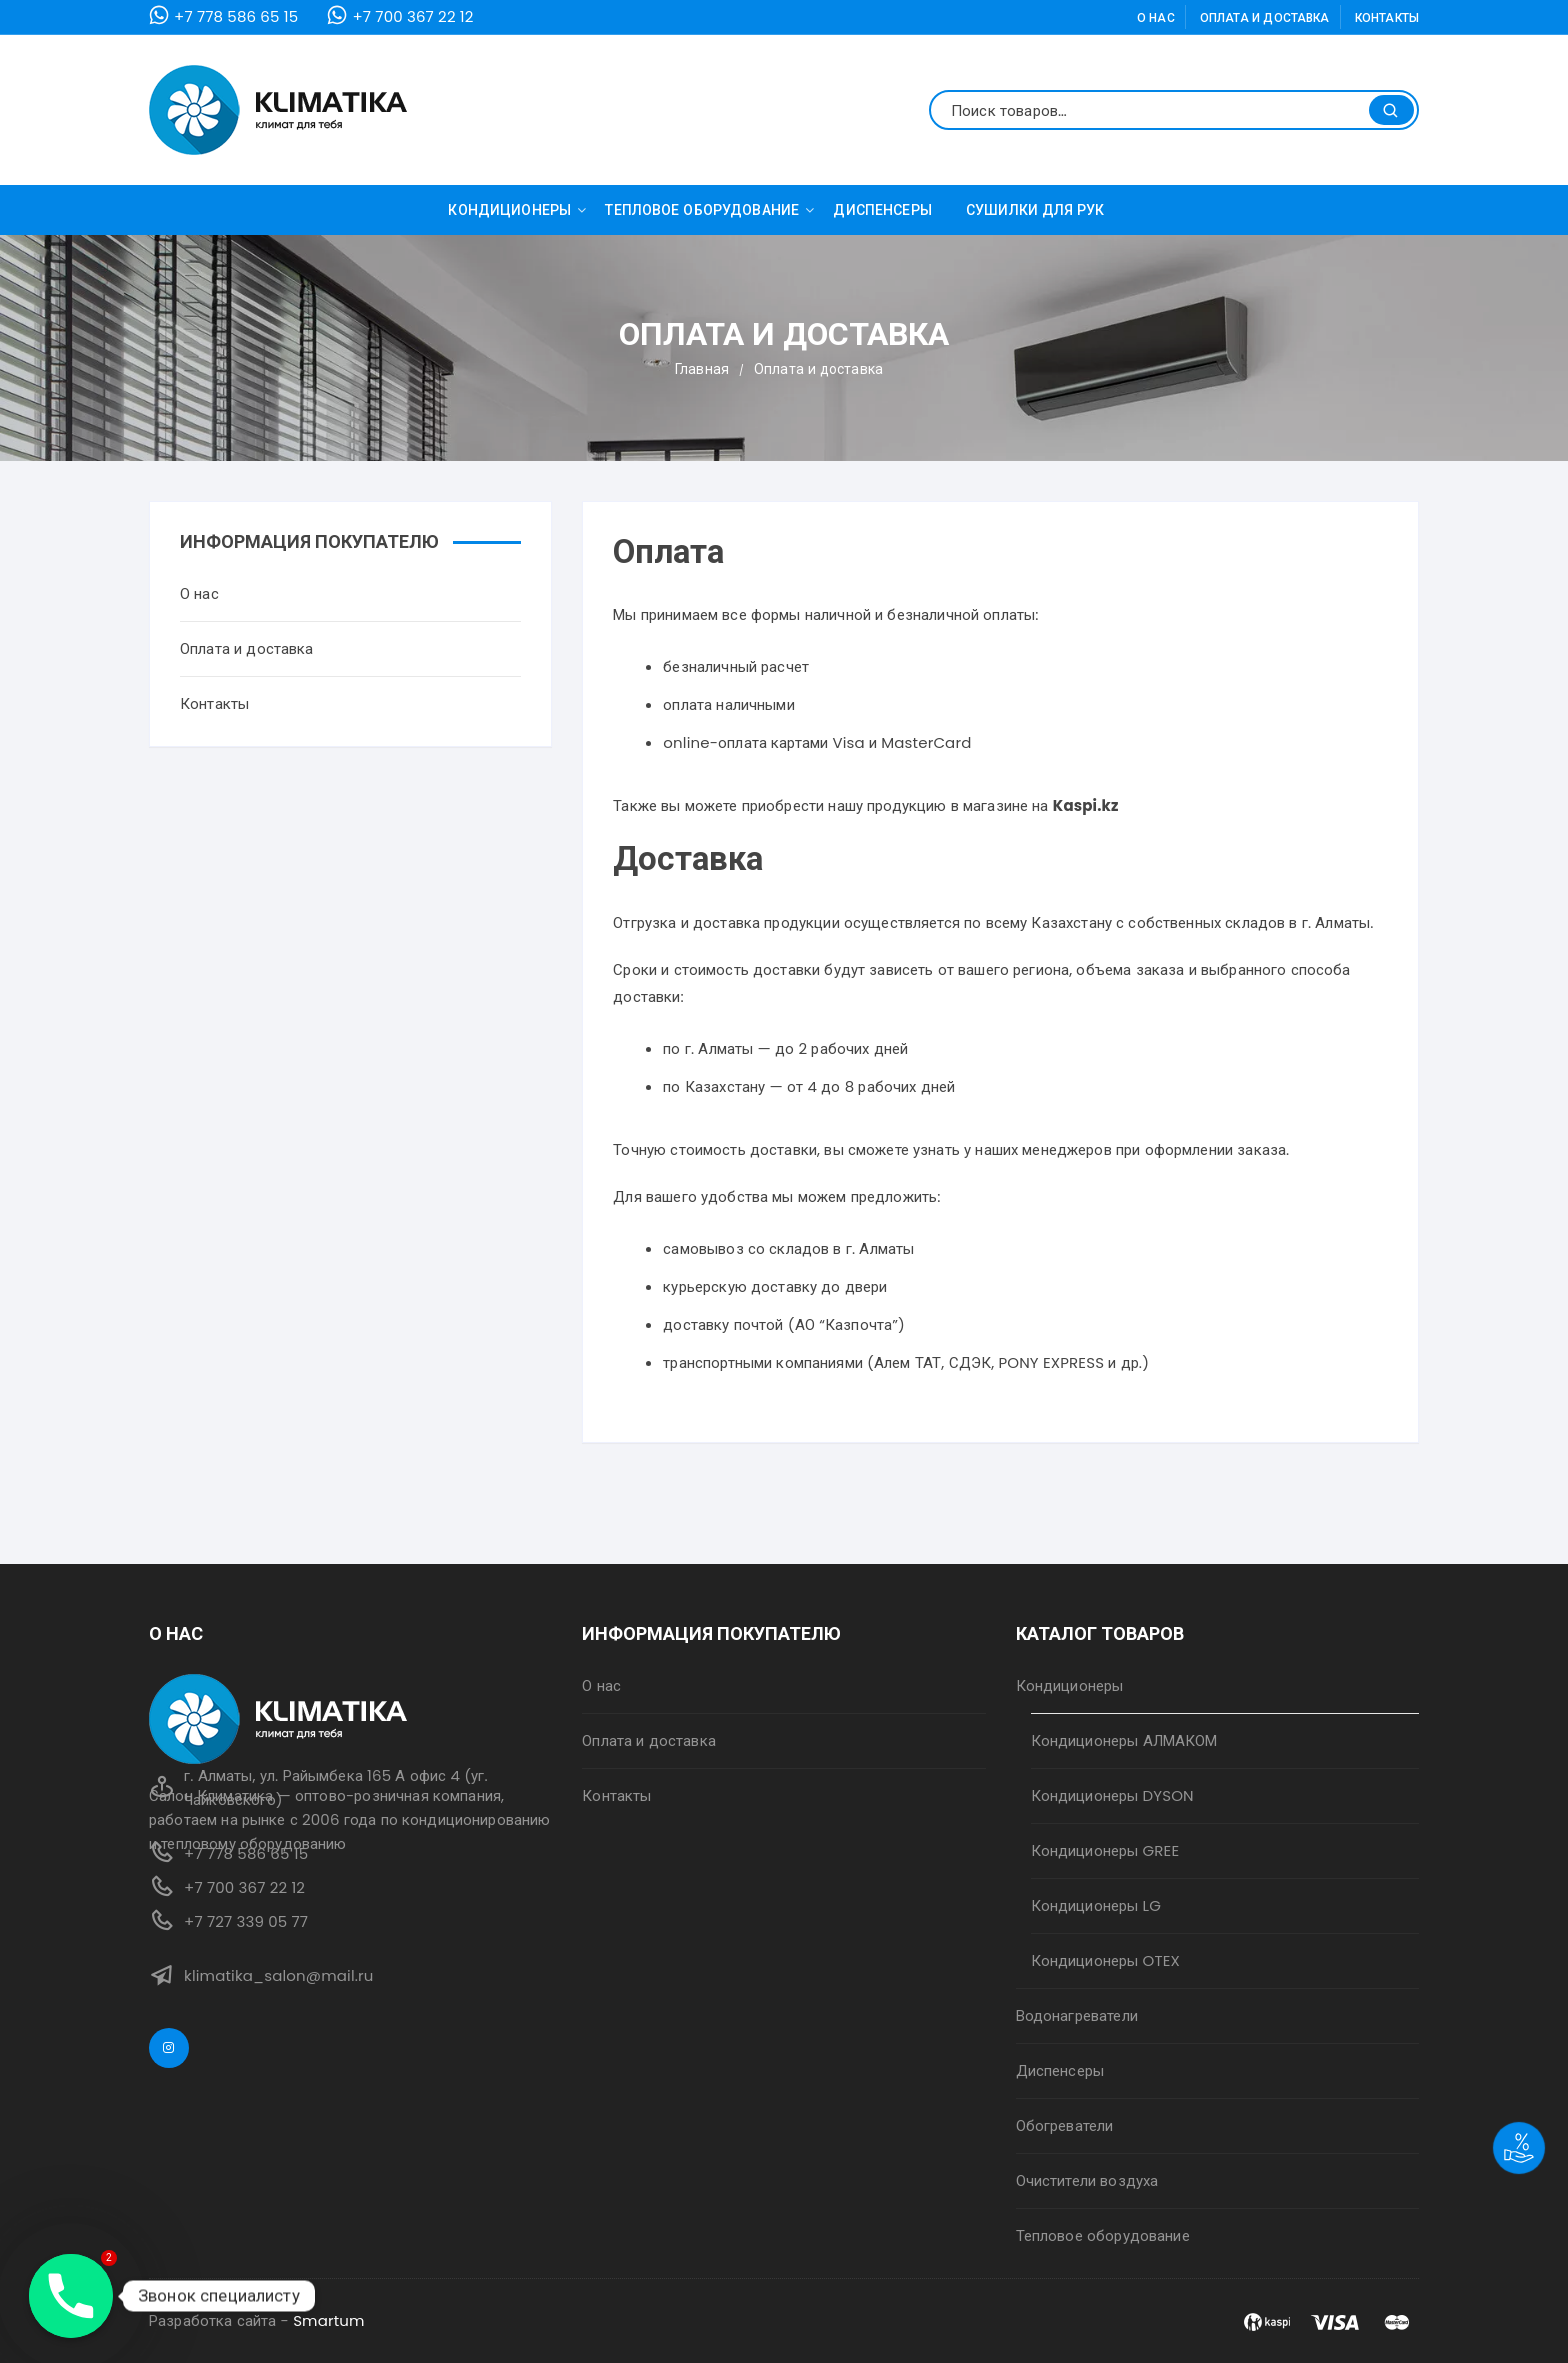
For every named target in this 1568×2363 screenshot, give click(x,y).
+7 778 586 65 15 (236, 16)
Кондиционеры (517, 210)
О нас (1156, 17)
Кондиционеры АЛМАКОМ (1124, 1740)
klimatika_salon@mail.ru (279, 1975)
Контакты (1387, 17)
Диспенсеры (882, 210)
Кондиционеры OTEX (1105, 1960)
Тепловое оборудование (709, 210)
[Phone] (71, 2296)
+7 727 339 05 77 (246, 1921)
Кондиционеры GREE (1105, 1850)
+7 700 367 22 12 (412, 16)
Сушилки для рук (1035, 210)
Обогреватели (1065, 2125)
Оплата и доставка (1265, 17)
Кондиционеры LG (1096, 1905)
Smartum (329, 2320)
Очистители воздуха (1087, 2180)
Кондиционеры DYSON (1112, 1795)
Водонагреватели (1077, 2015)
